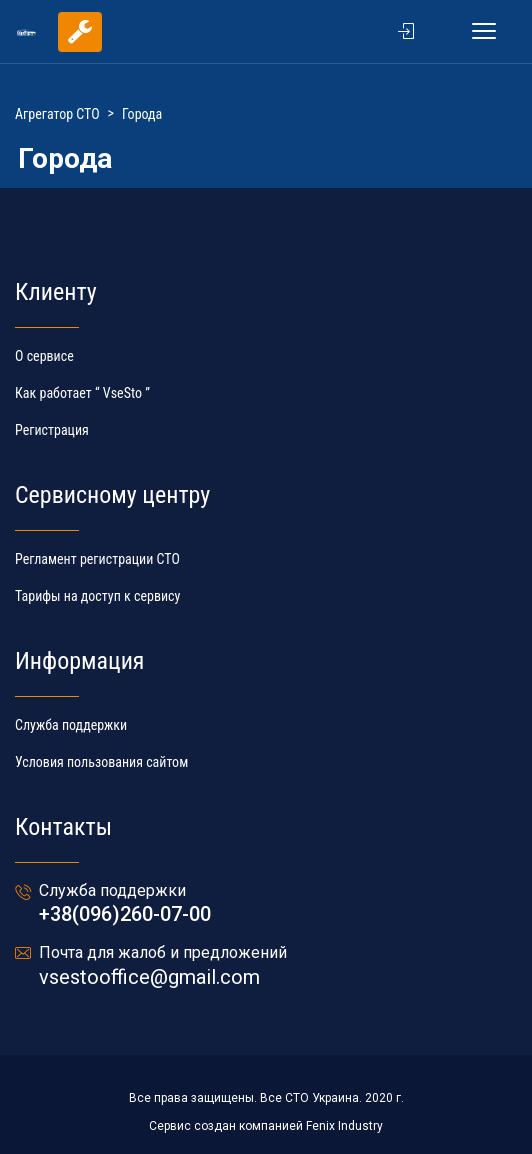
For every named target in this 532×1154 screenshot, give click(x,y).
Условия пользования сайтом (101, 762)
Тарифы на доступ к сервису (97, 596)
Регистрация (52, 430)
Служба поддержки (71, 725)
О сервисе (44, 356)
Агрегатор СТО (57, 114)
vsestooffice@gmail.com (149, 977)
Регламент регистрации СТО (97, 559)
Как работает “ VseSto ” (82, 393)
